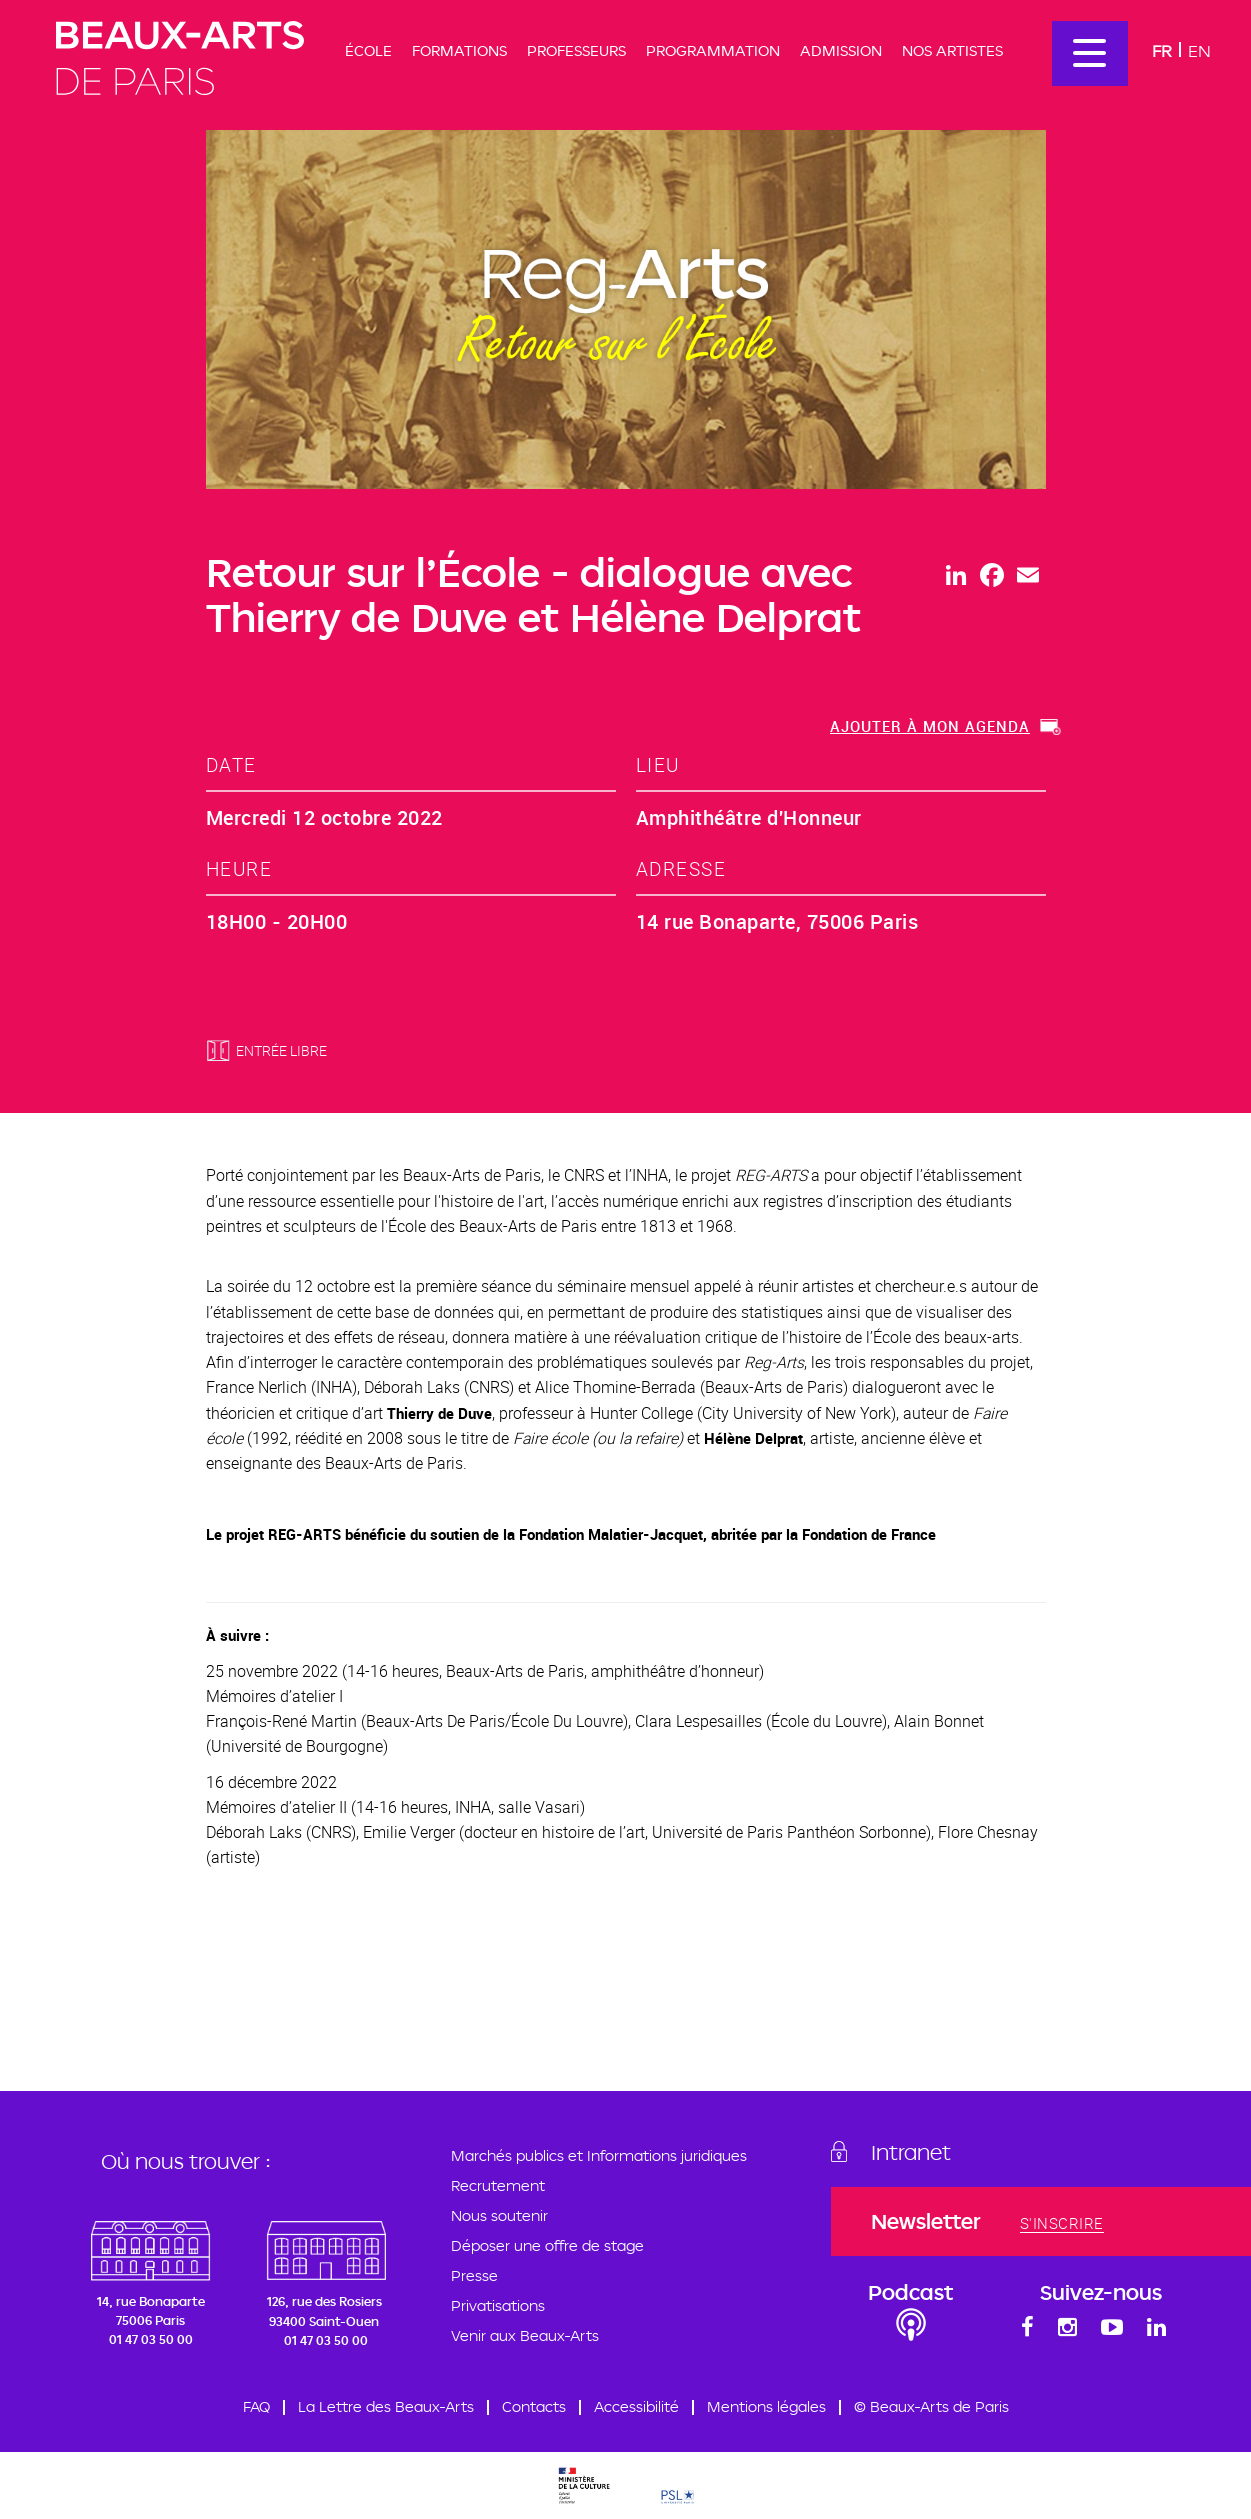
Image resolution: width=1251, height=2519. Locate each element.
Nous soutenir (499, 2215)
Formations (459, 50)
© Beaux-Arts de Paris (931, 2406)
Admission (841, 50)
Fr (1162, 50)
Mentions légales (766, 2406)
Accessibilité (636, 2406)
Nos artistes (952, 50)
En (1199, 50)
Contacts (534, 2406)
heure (239, 868)
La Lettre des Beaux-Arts (386, 2406)
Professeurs (576, 50)
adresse (681, 868)
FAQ (256, 2406)
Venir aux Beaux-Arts (525, 2335)
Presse (474, 2275)
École (368, 50)
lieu (658, 764)
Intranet (911, 2152)
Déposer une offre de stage (547, 2245)
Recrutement (498, 2185)
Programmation (713, 50)
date (231, 764)
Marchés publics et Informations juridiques (599, 2155)
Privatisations (498, 2305)
